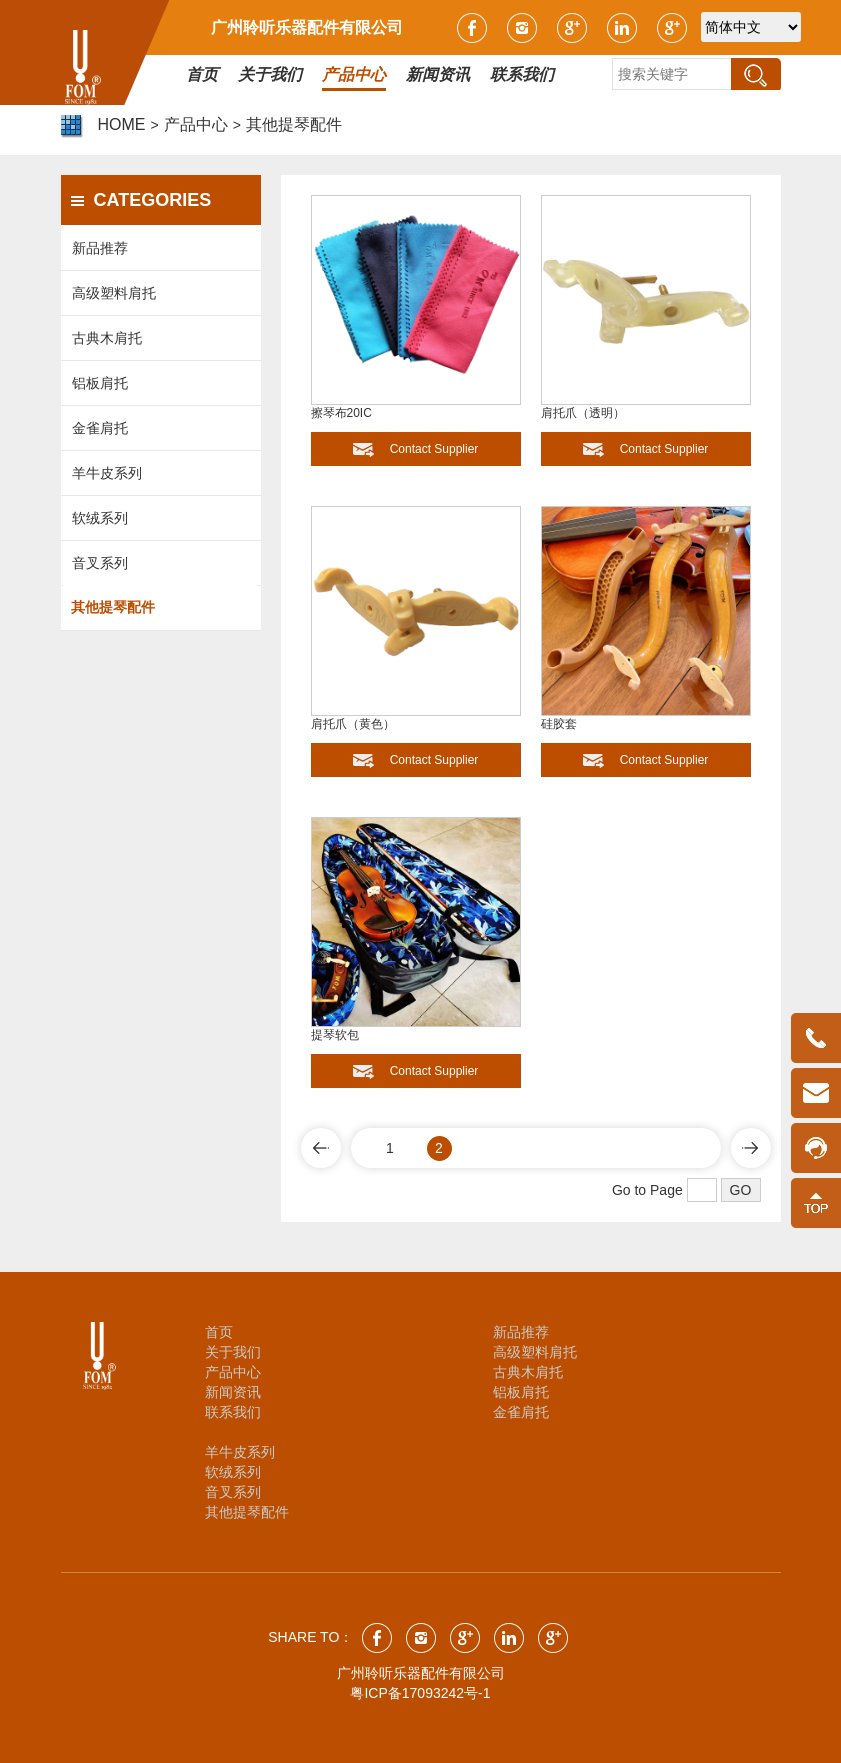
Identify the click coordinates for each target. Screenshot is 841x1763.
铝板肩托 (100, 383)
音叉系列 (100, 563)
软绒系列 (100, 518)
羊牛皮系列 (107, 473)
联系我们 (233, 1412)
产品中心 (196, 124)
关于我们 (233, 1352)
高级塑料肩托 (114, 293)
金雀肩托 (100, 428)
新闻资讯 (233, 1392)
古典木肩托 (107, 338)
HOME (122, 124)
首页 (219, 1332)
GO (741, 1190)
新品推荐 (100, 248)
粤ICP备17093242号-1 (420, 1693)
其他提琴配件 (294, 124)
